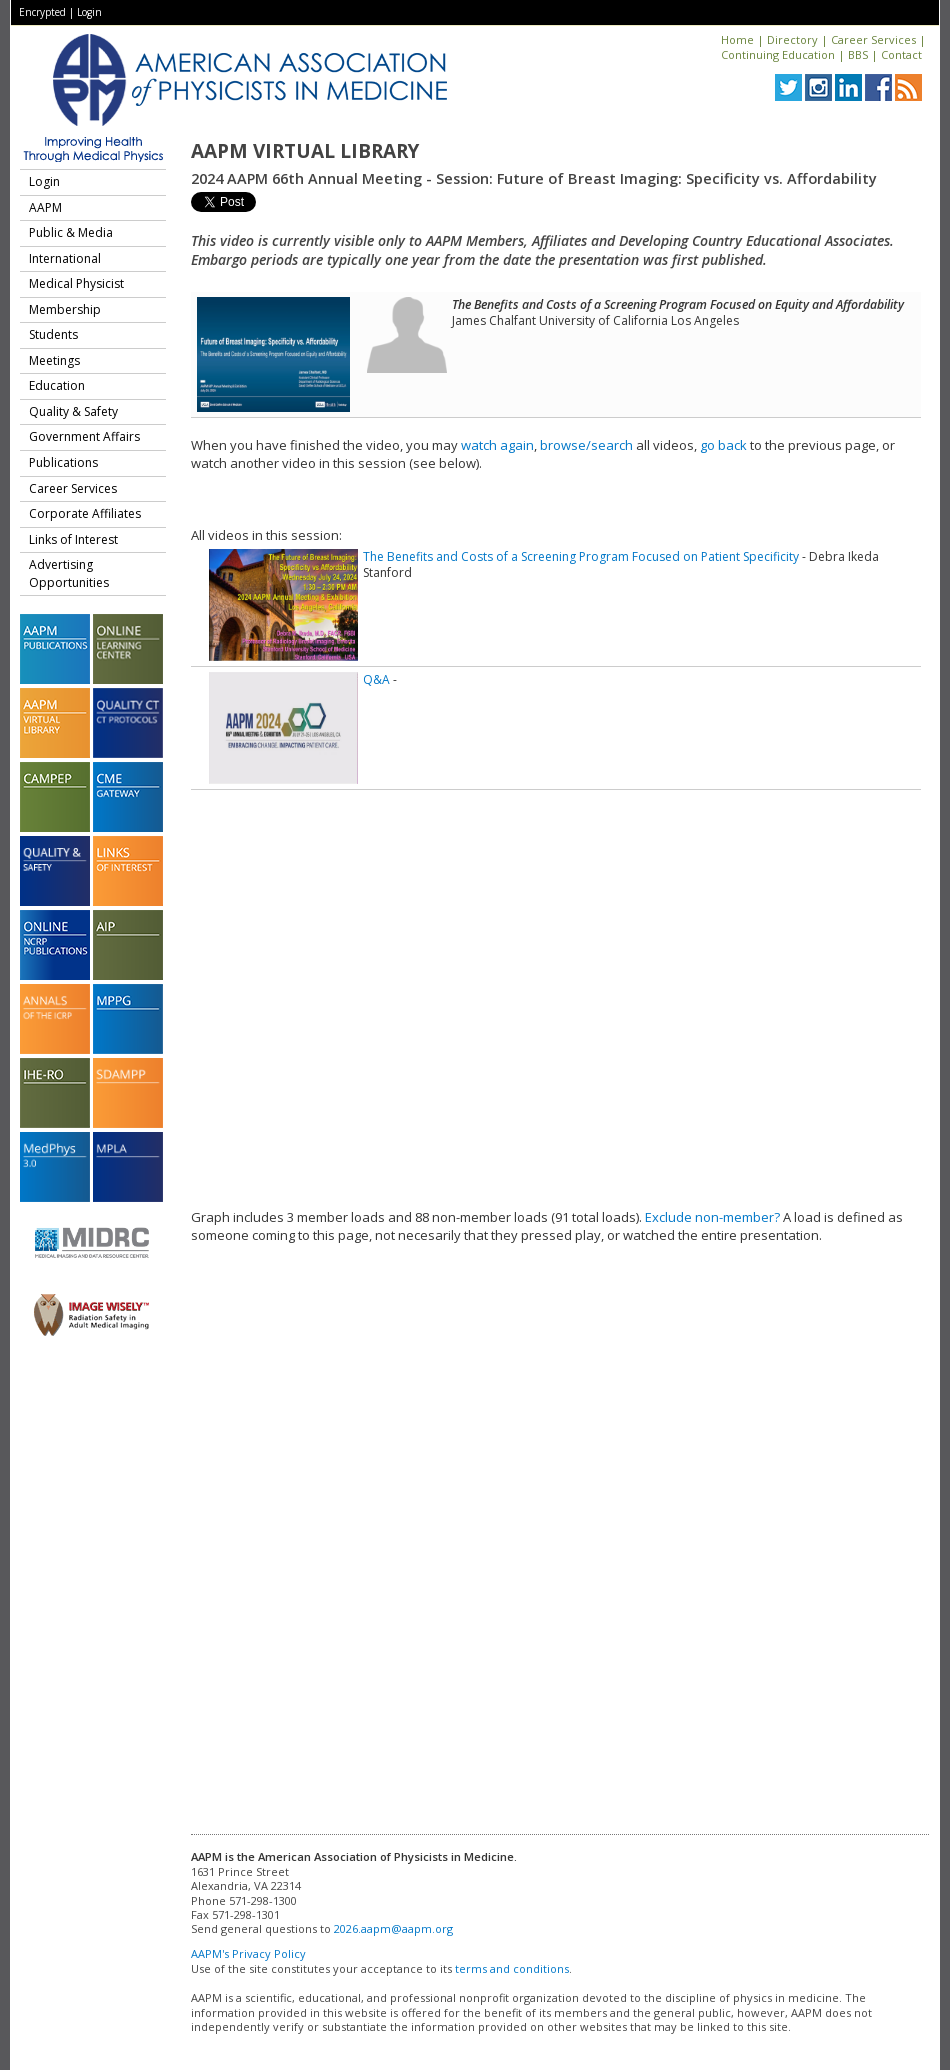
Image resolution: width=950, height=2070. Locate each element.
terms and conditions (512, 1968)
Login (89, 12)
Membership (65, 309)
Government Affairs (84, 436)
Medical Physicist (76, 283)
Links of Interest (73, 539)
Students (53, 334)
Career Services (873, 39)
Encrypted (42, 12)
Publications (63, 462)
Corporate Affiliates (85, 513)
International (65, 258)
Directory (792, 39)
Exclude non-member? (712, 1217)
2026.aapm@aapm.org (393, 1928)
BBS (858, 54)
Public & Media (71, 232)
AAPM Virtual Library (305, 151)
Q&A (376, 679)
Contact (901, 54)
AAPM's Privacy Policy (248, 1953)
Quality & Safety (73, 411)
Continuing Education (778, 54)
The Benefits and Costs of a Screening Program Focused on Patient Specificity (581, 556)
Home (737, 39)
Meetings (54, 360)
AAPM (45, 207)
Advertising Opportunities (69, 573)
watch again (497, 445)
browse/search (586, 445)
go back (723, 445)
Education (57, 385)
